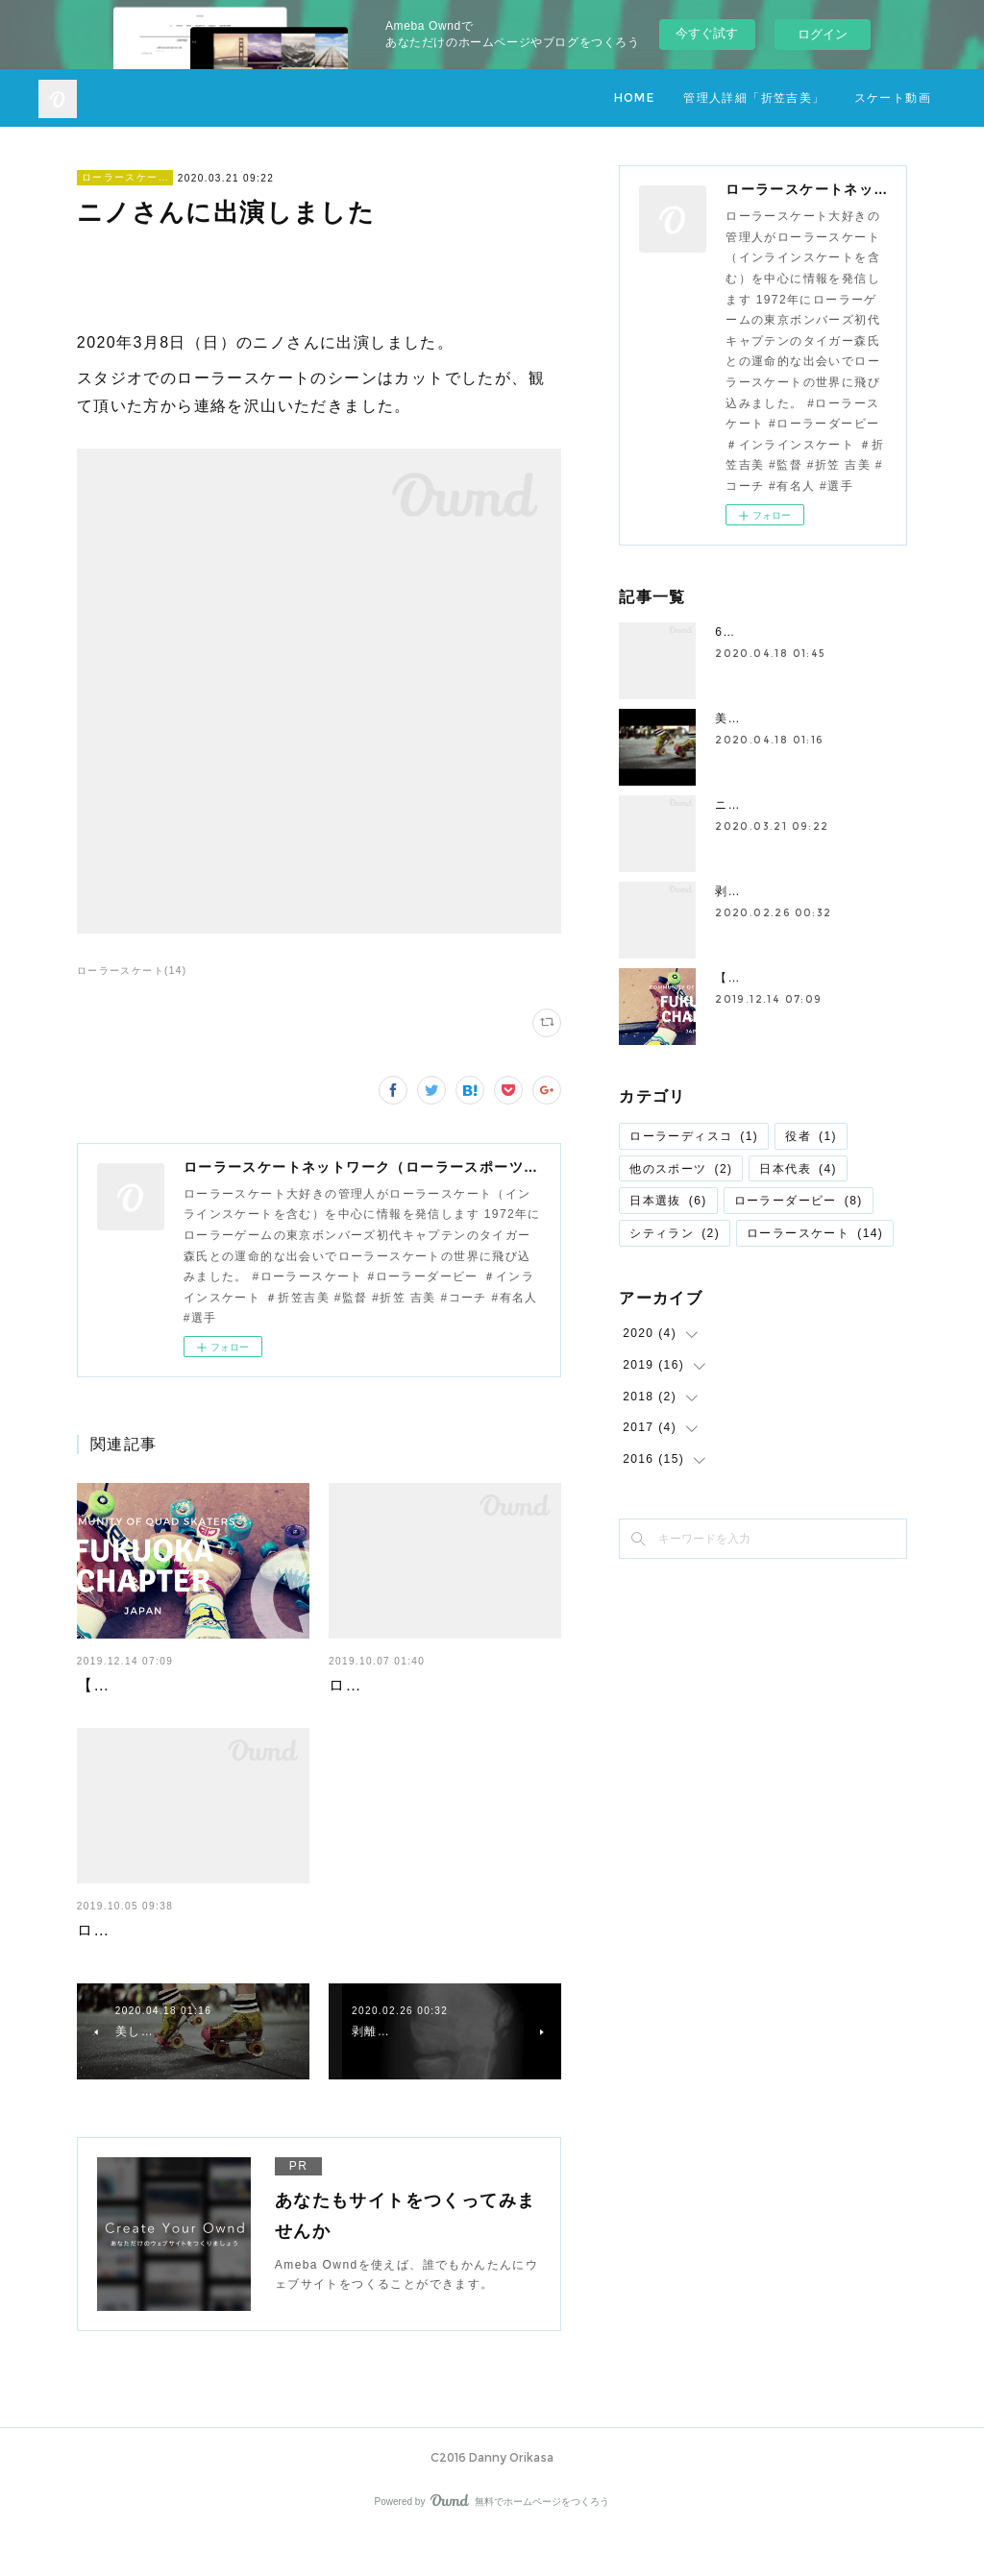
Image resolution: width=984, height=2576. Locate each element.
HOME (634, 97)
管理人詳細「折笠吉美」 (753, 97)
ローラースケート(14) (132, 970)
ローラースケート (125, 177)
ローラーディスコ (693, 1136)
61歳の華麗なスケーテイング (800, 632)
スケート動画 (892, 97)
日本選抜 (668, 1200)
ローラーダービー (798, 1200)
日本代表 (798, 1169)
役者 (811, 1136)
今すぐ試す (707, 33)
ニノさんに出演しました (785, 805)
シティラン (674, 1233)
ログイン (823, 34)
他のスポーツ (680, 1169)
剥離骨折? (745, 891)
